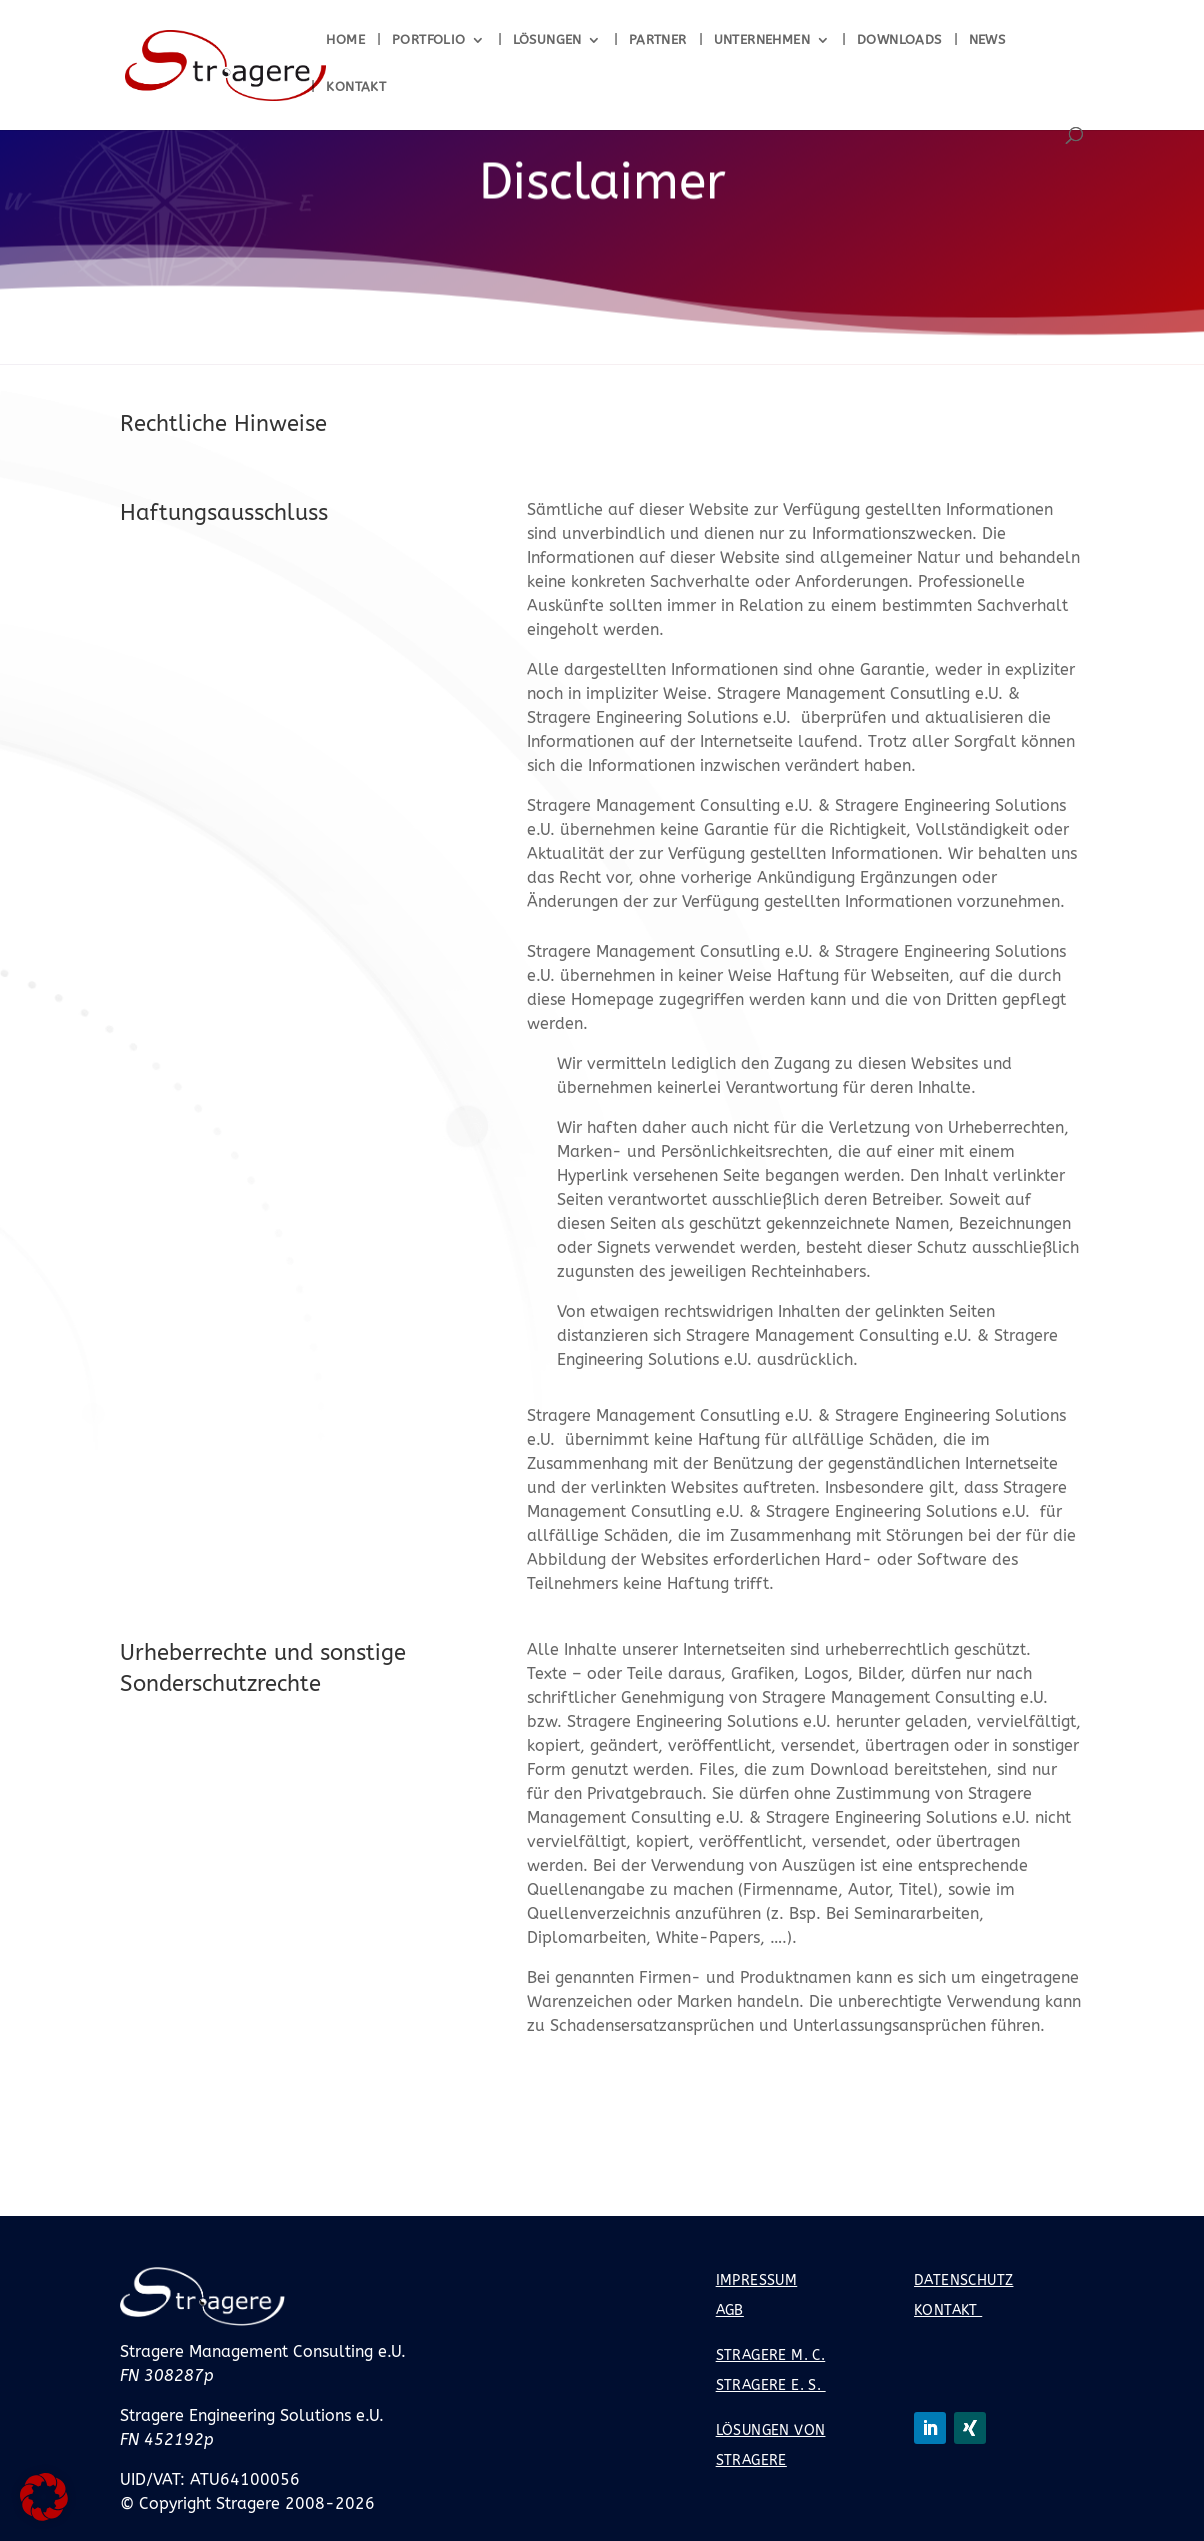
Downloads (899, 40)
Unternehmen (762, 40)
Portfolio (429, 40)
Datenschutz (963, 2280)
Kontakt (356, 87)
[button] (44, 2497)
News (987, 40)
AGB (730, 2310)
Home (345, 40)
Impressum (757, 2280)
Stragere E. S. (771, 2385)
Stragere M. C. (771, 2355)
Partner (658, 40)
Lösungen (547, 40)
